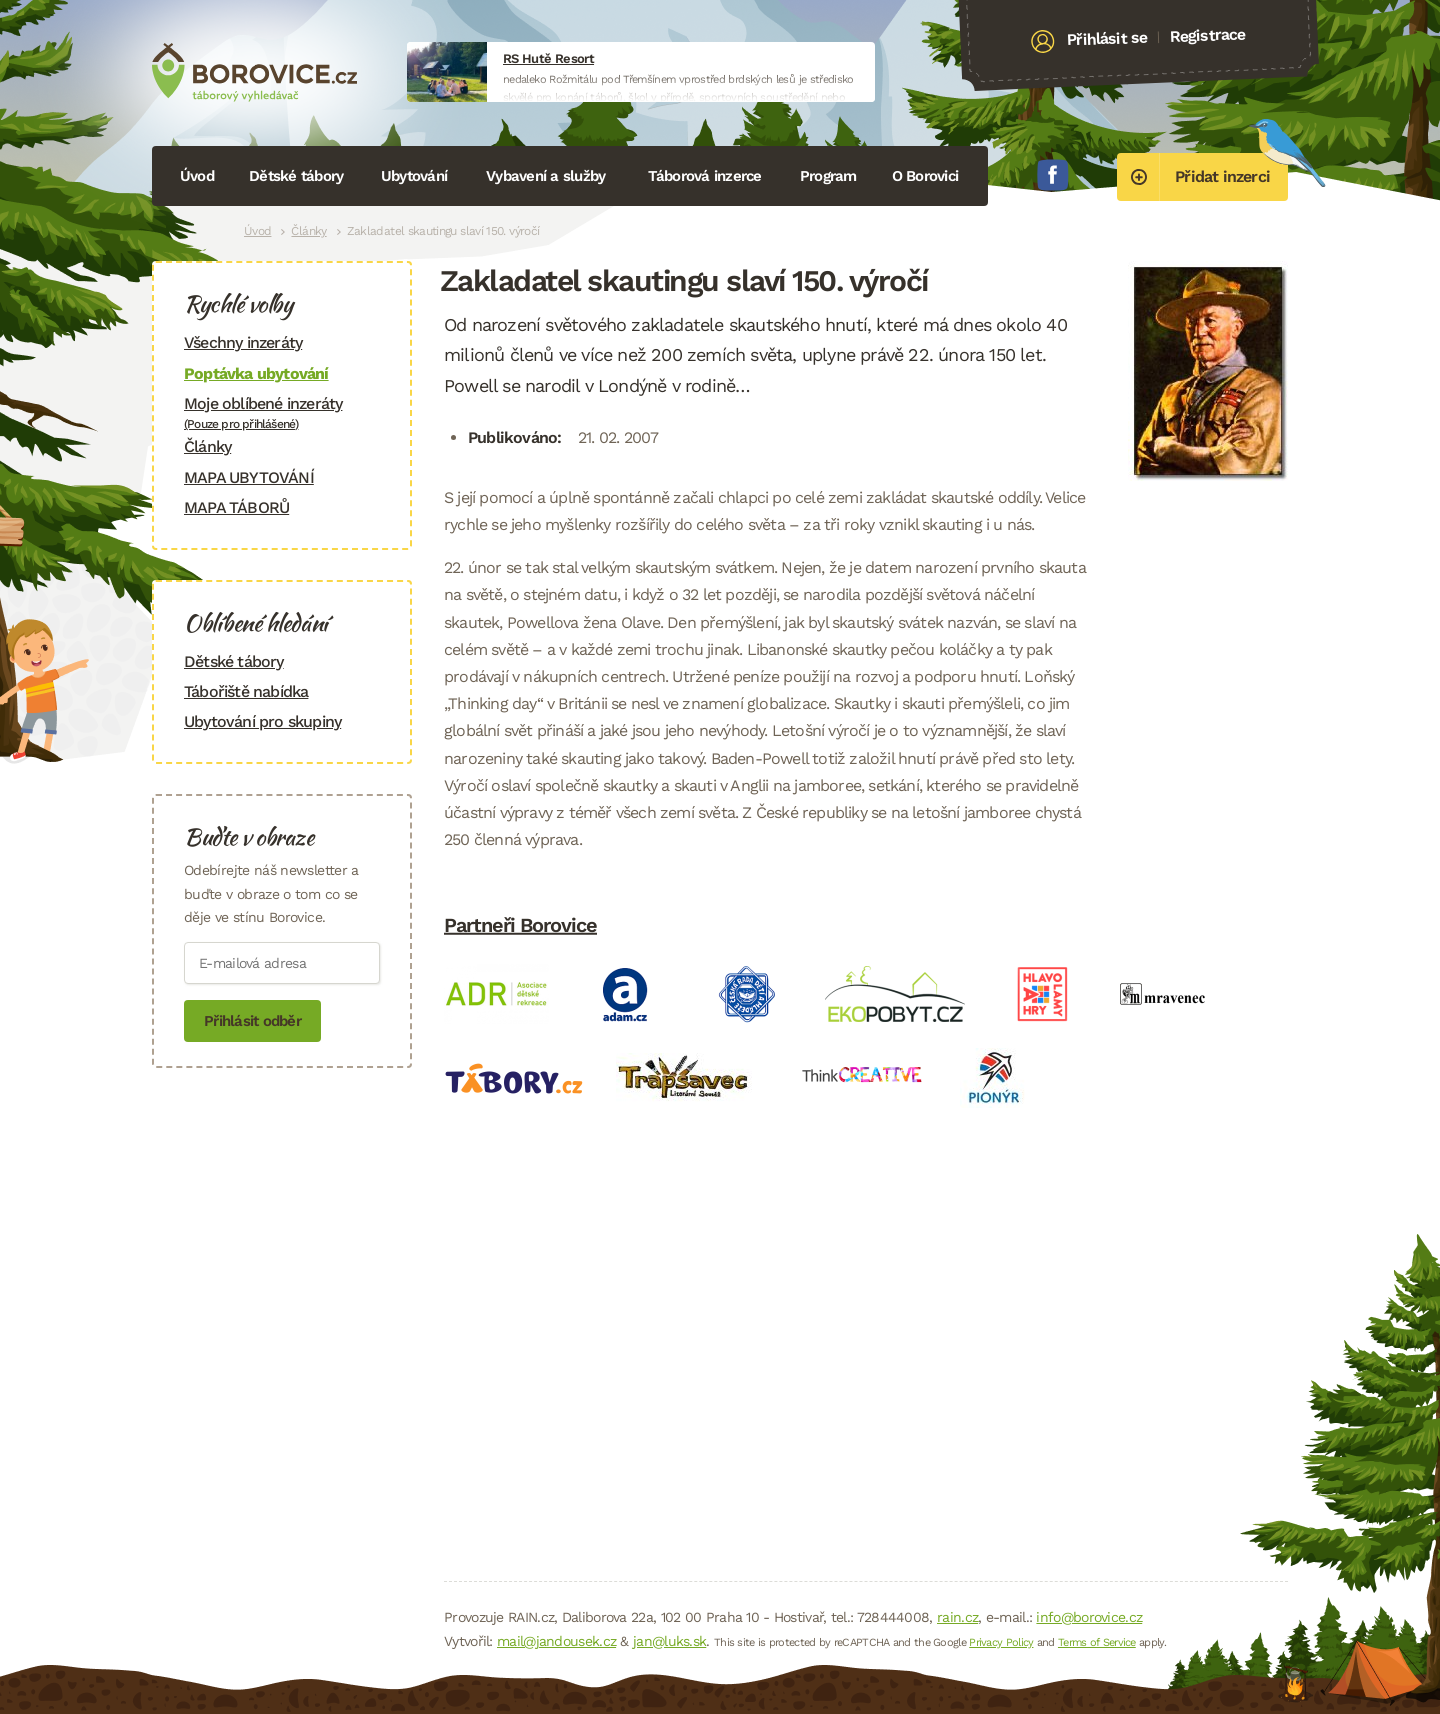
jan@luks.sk (669, 1641)
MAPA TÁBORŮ (236, 507)
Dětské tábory (296, 176)
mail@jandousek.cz (556, 1641)
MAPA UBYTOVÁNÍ (249, 477)
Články (308, 231)
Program (828, 176)
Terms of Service (1097, 1642)
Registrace (1207, 35)
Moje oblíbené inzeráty (282, 412)
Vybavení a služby (545, 176)
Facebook (1053, 175)
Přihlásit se (1107, 39)
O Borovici (925, 176)
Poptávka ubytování (256, 373)
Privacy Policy (1001, 1642)
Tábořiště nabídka (246, 691)
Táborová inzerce (705, 176)
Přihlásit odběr (252, 1021)
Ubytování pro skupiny (262, 721)
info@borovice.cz (1089, 1617)
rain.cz (957, 1617)
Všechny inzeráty (243, 342)
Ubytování (414, 176)
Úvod (197, 176)
